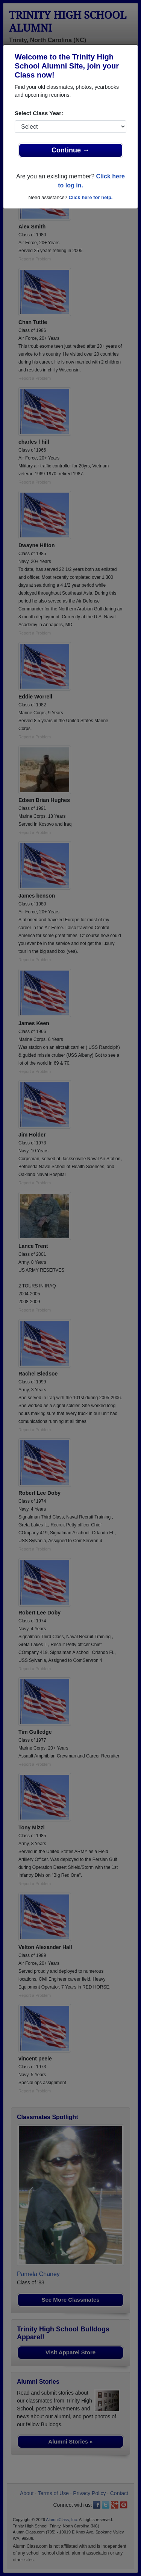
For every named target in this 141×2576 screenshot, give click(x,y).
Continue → (70, 150)
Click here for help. (90, 197)
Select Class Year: (39, 113)
